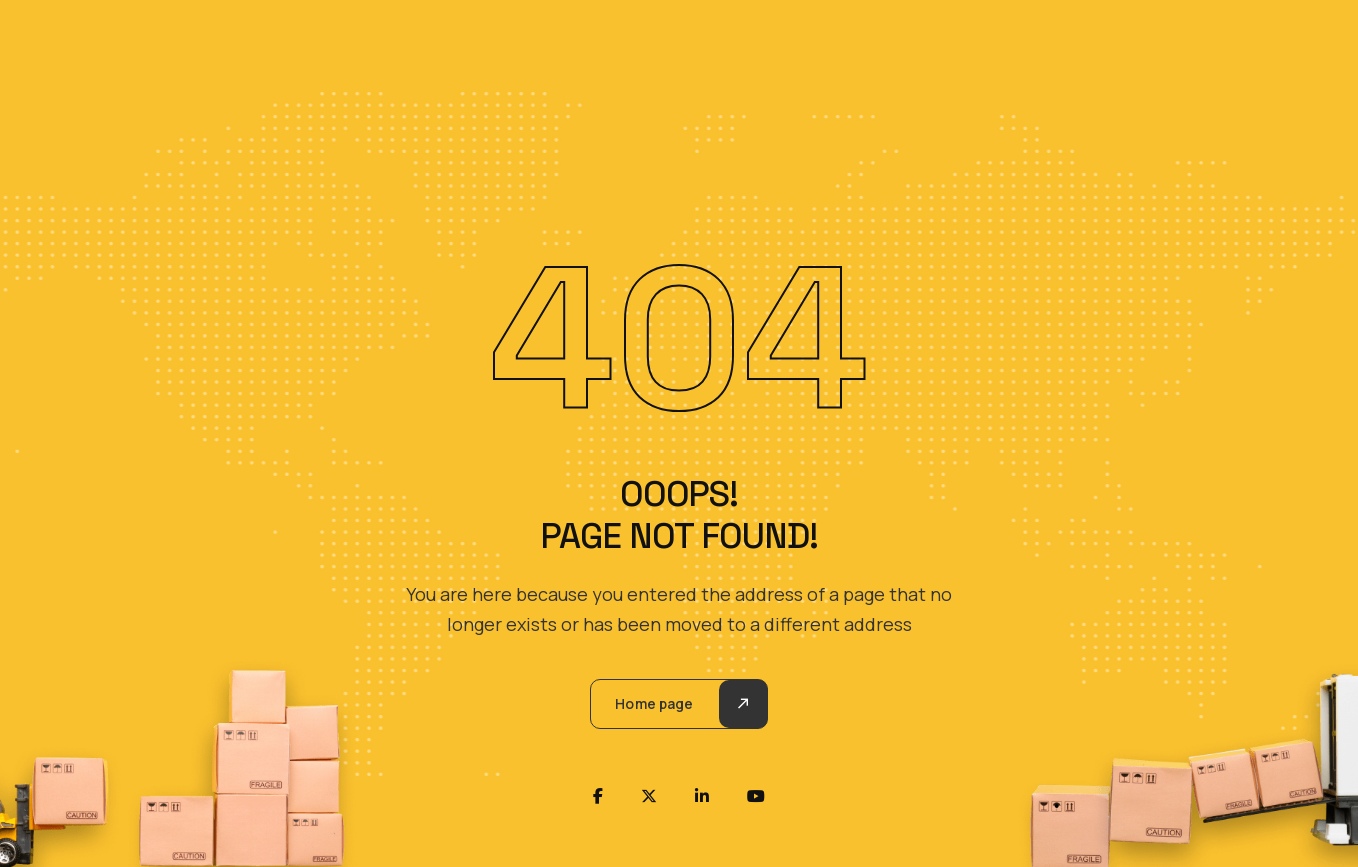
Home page (654, 703)
